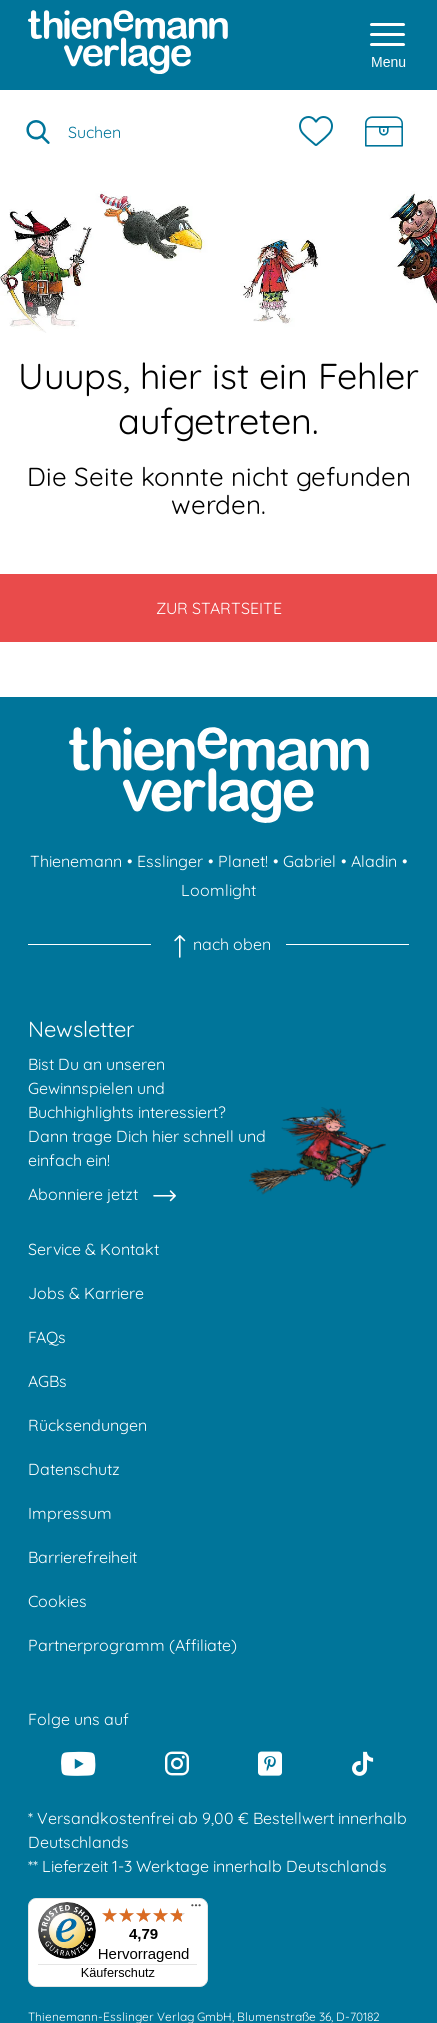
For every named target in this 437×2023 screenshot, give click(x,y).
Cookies (57, 1601)
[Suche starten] (38, 132)
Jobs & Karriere (86, 1293)
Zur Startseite (219, 608)
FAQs (47, 1337)
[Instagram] (177, 1763)
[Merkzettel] (321, 132)
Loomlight (218, 890)
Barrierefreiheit (82, 1557)
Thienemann (76, 861)
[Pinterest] (270, 1763)
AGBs (47, 1381)
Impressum (70, 1513)
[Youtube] (78, 1763)
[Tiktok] (362, 1763)
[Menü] (196, 1910)
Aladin (374, 861)
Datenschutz (74, 1469)
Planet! (243, 861)
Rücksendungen (87, 1425)
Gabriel (309, 861)
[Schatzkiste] (384, 132)
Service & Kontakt (93, 1249)
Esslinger (170, 861)
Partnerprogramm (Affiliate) (132, 1645)
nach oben (218, 944)
